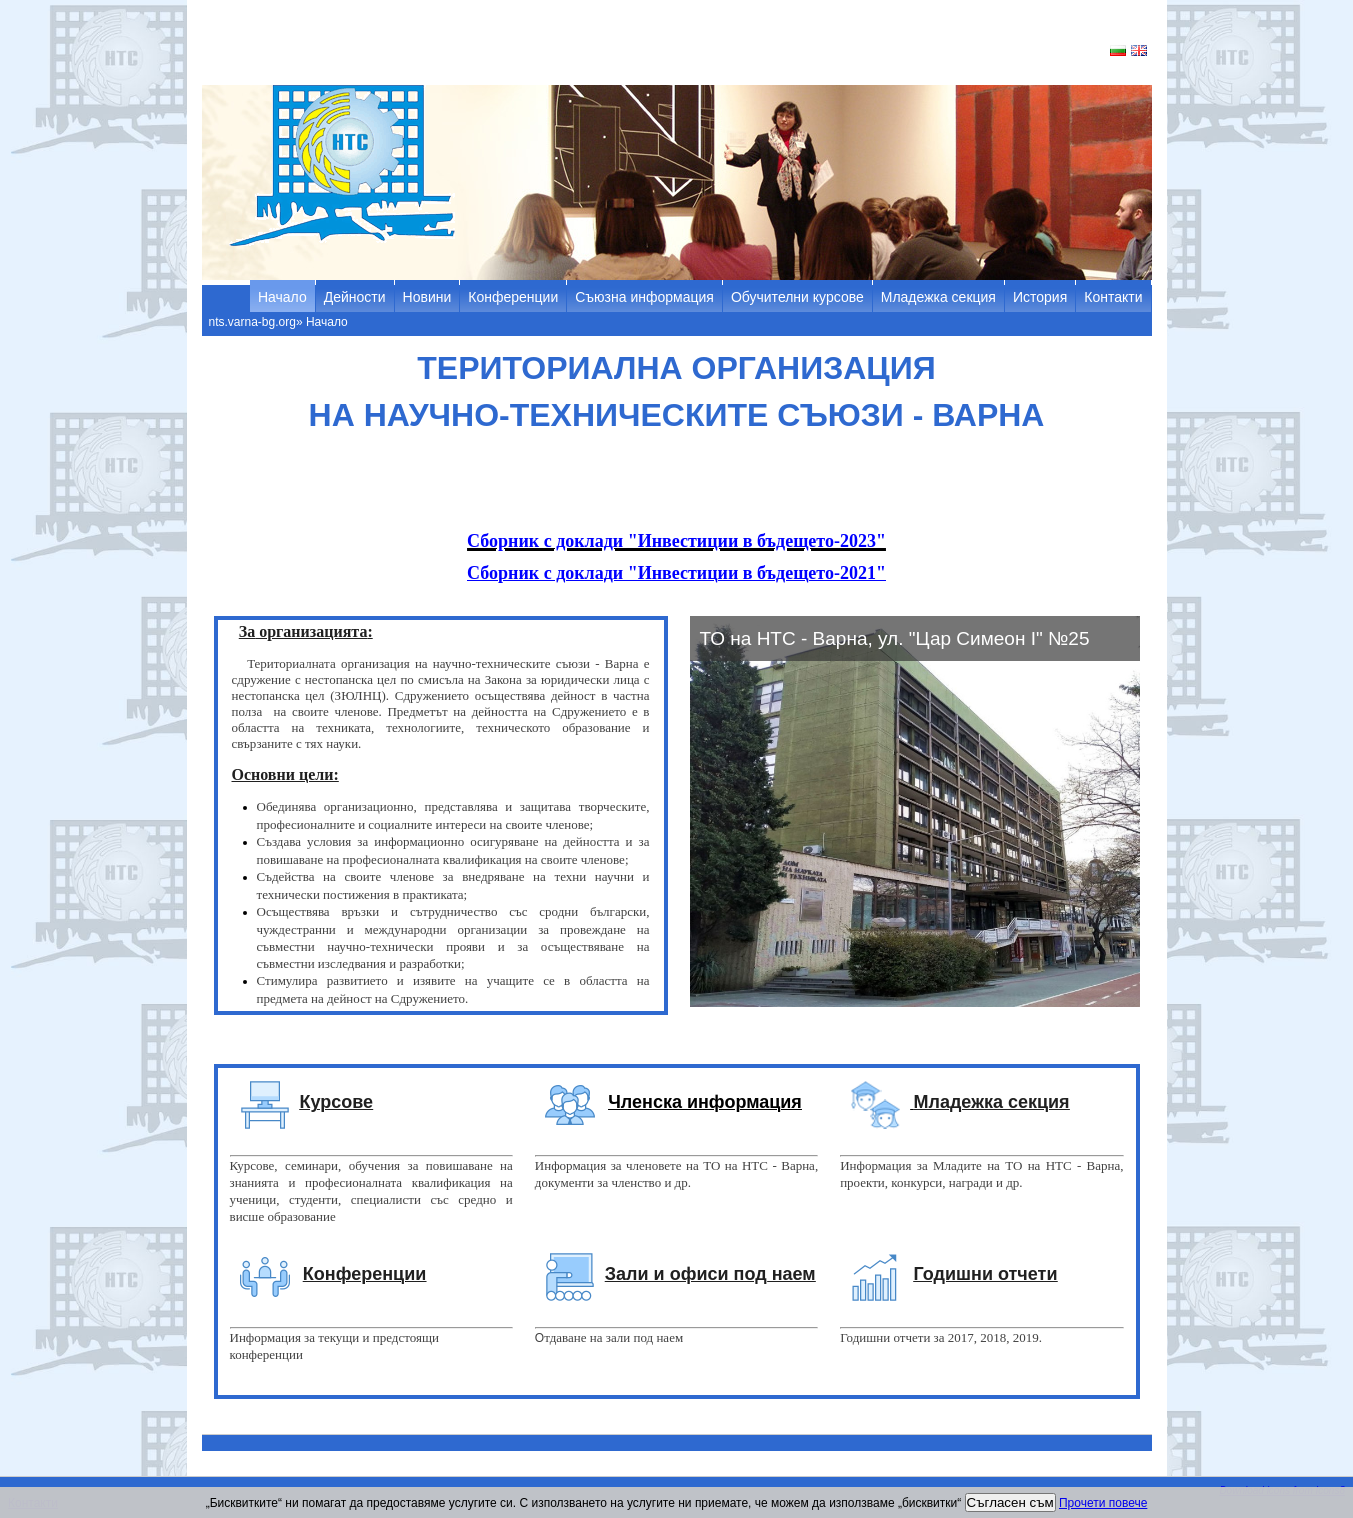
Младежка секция (938, 297)
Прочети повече (1103, 1503)
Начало (282, 297)
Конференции (513, 297)
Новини (427, 297)
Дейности (355, 297)
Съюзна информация (644, 297)
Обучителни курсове (797, 297)
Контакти (1113, 297)
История (1040, 297)
